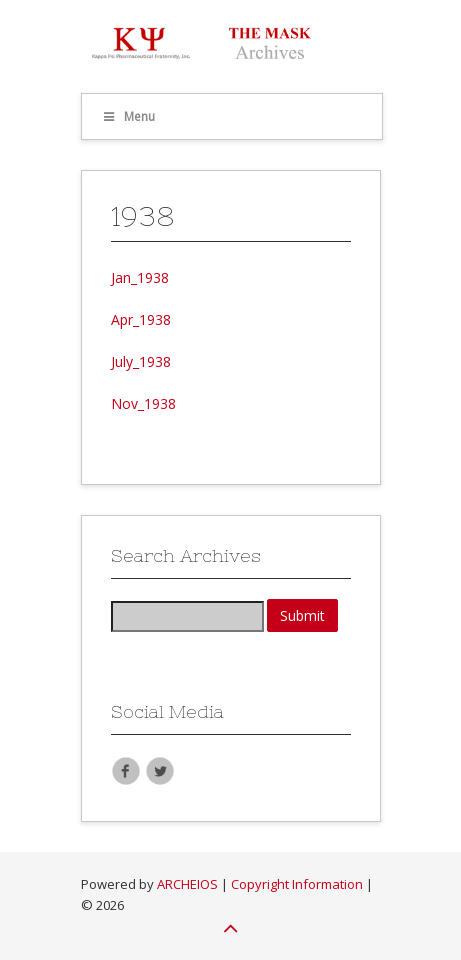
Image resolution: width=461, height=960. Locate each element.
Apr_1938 (141, 319)
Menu (129, 116)
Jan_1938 (140, 277)
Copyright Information (297, 884)
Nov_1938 (143, 403)
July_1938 (141, 361)
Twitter (160, 770)
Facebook (126, 770)
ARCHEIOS (187, 884)
